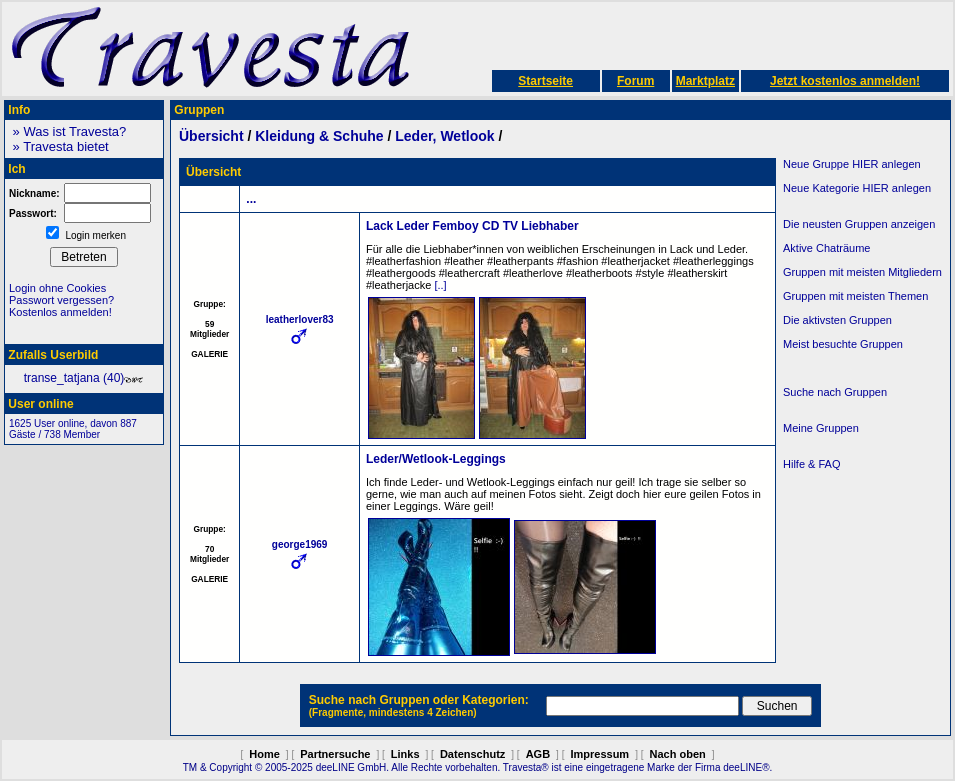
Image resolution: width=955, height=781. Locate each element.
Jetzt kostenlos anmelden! (845, 81)
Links (405, 754)
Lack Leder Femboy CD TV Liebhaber (472, 226)
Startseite (545, 81)
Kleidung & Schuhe (319, 136)
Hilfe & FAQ (811, 464)
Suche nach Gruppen (835, 392)
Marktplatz (705, 81)
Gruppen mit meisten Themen (855, 296)
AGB (538, 754)
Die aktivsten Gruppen (837, 320)
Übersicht (211, 136)
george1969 (300, 544)
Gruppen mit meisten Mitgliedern (862, 272)
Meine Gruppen (821, 428)
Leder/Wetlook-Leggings (436, 459)
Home (264, 754)
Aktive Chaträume (826, 248)
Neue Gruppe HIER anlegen (852, 164)
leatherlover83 (300, 319)
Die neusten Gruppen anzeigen (859, 224)
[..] (440, 285)
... (251, 199)
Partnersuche (335, 754)
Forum (635, 81)
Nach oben (678, 754)
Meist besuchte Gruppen (843, 344)
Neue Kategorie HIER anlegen (857, 188)
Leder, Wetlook (444, 136)
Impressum (599, 754)
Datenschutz (472, 754)
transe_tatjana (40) (84, 378)
